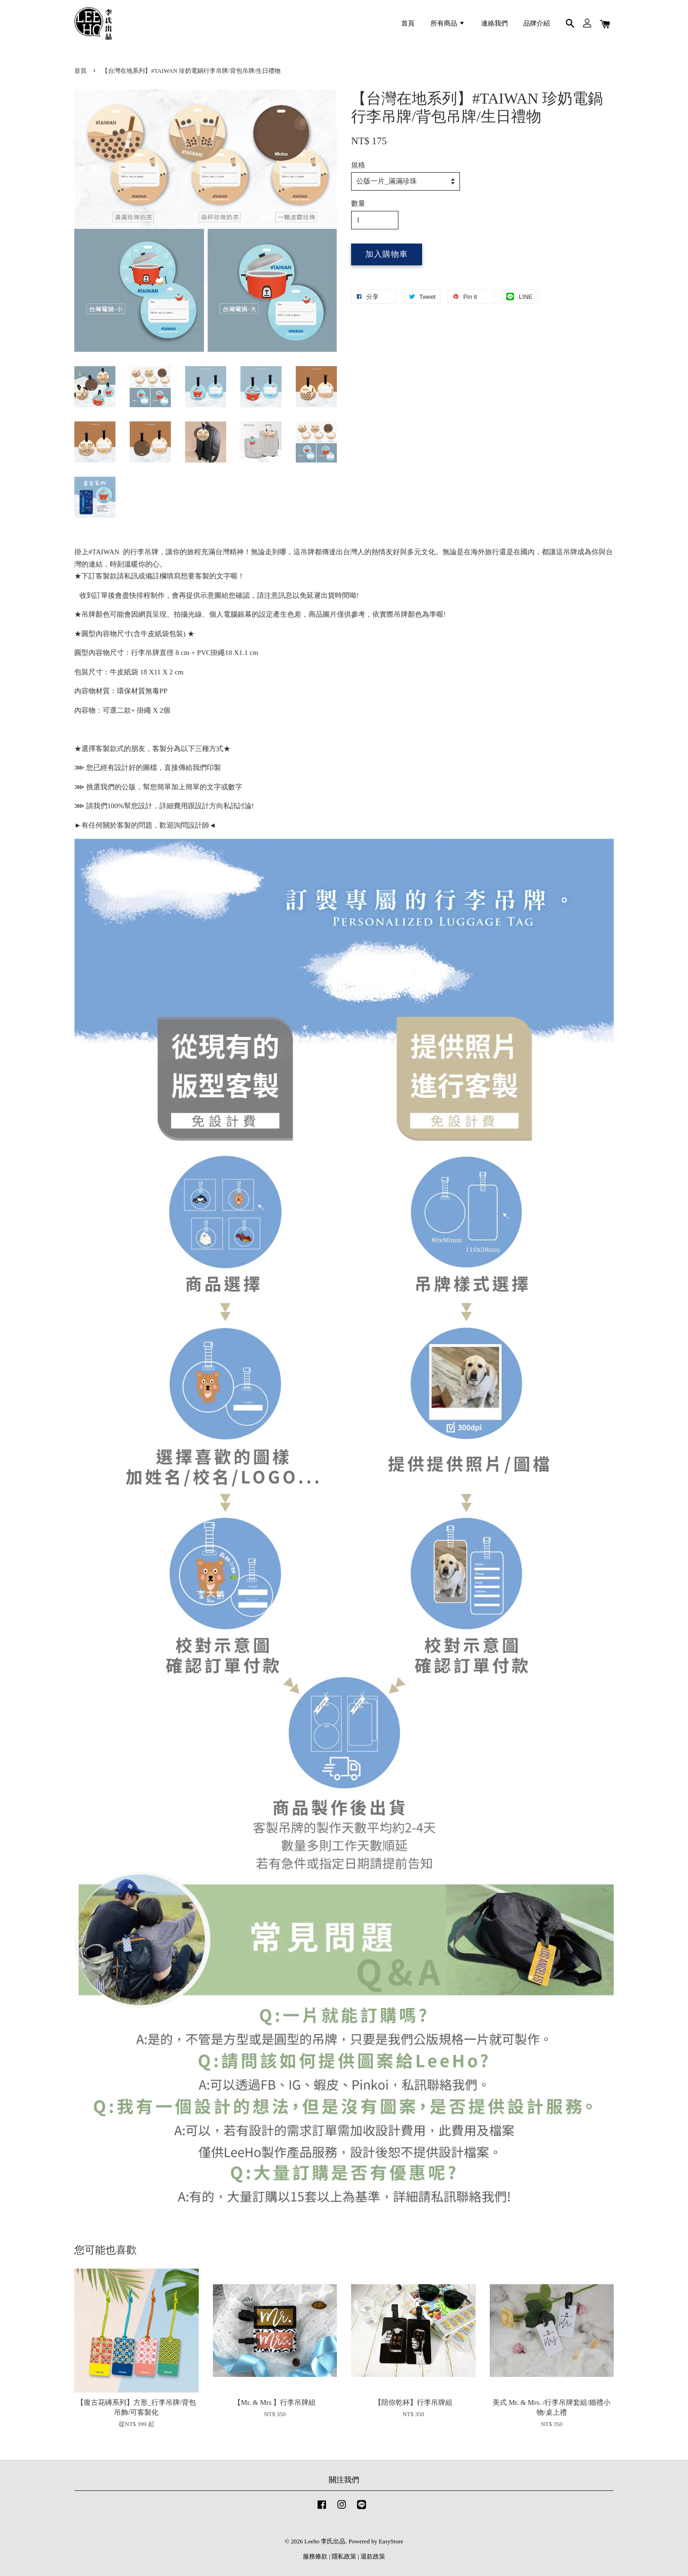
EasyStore (391, 2541)
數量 (358, 203)
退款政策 (373, 2556)
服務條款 (315, 2556)
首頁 (408, 23)
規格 (358, 165)
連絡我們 (494, 23)
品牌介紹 (536, 23)
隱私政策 (344, 2556)
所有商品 (448, 23)
